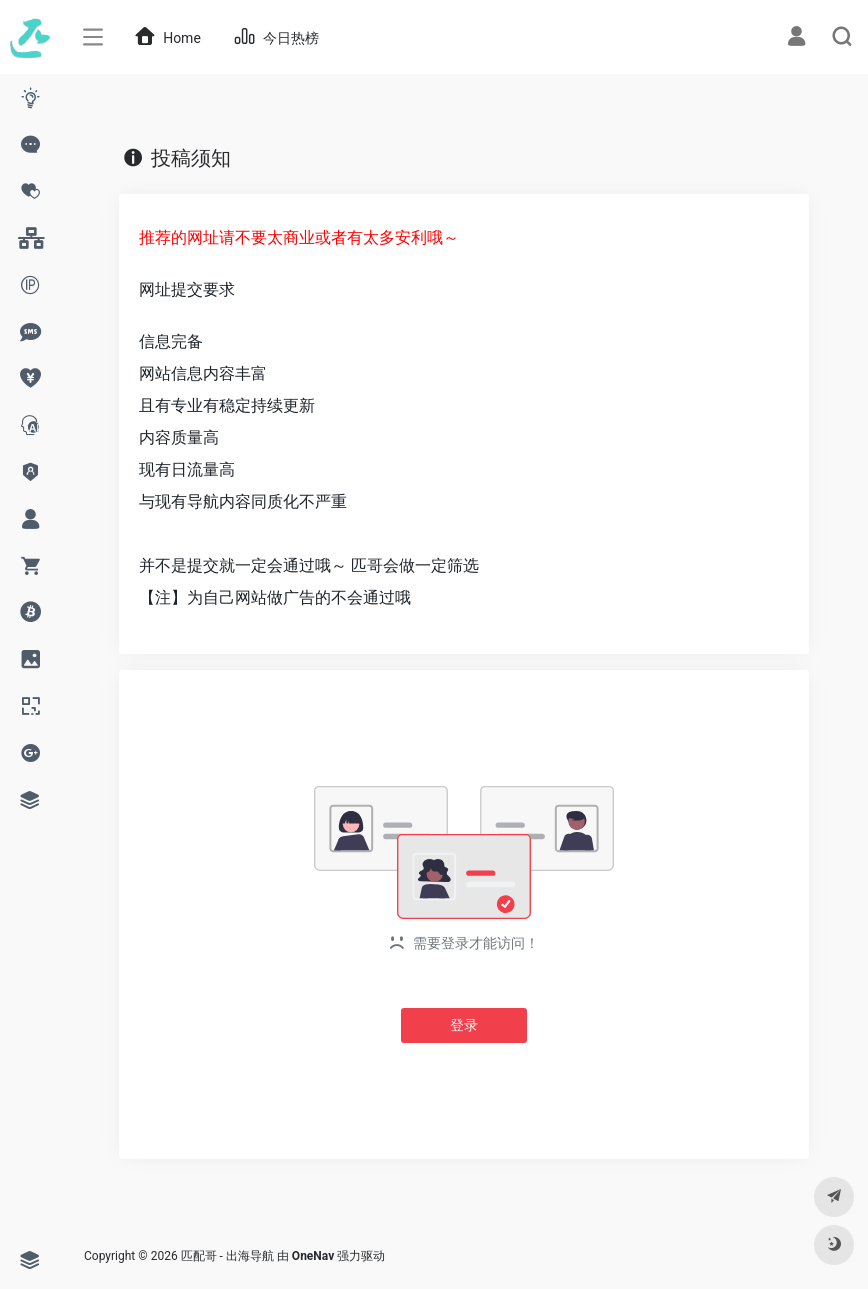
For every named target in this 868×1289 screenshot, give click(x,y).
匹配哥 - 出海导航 (227, 1256)
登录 (464, 1025)
